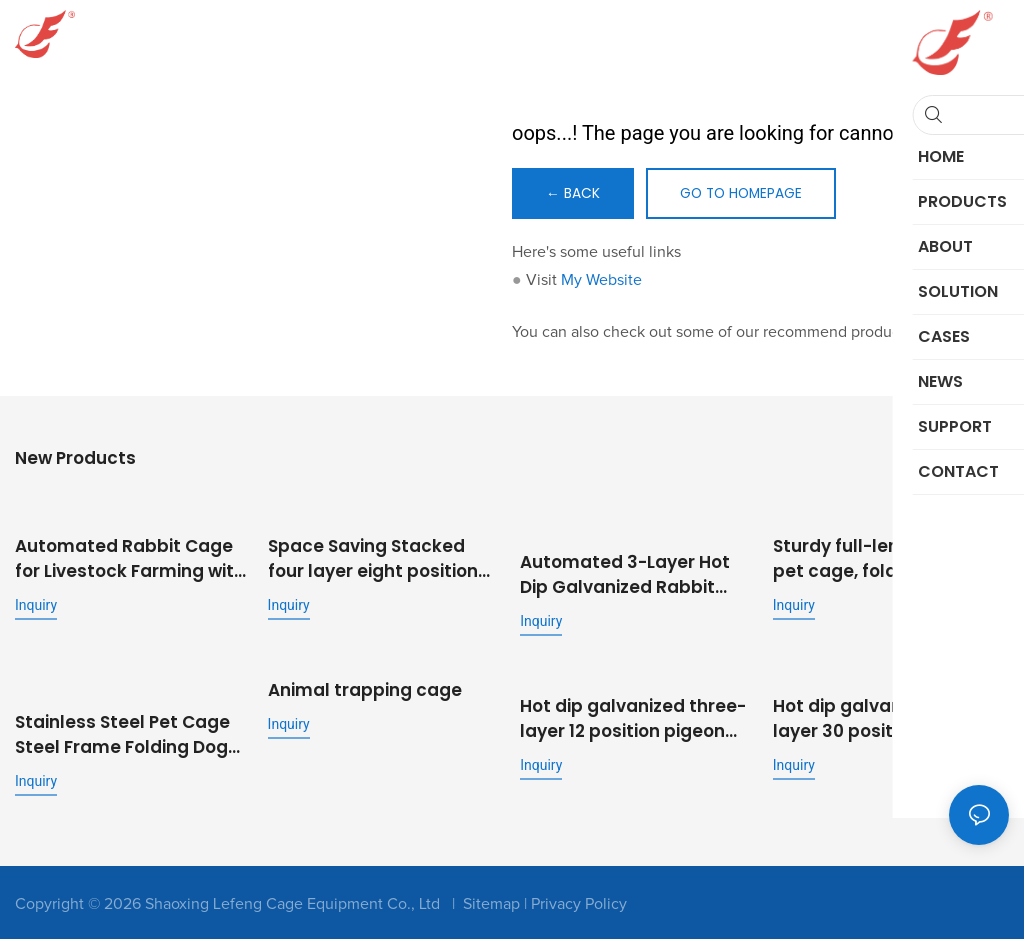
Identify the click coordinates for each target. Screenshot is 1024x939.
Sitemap (491, 900)
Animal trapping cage (365, 689)
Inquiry (36, 604)
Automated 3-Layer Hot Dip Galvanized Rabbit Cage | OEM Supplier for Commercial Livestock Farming (625, 573)
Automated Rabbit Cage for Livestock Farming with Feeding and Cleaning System (130, 558)
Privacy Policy (579, 900)
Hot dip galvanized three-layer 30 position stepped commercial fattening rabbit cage (886, 716)
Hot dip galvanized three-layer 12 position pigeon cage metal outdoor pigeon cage (633, 716)
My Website (601, 281)
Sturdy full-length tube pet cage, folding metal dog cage (877, 558)
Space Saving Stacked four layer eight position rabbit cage (373, 558)
